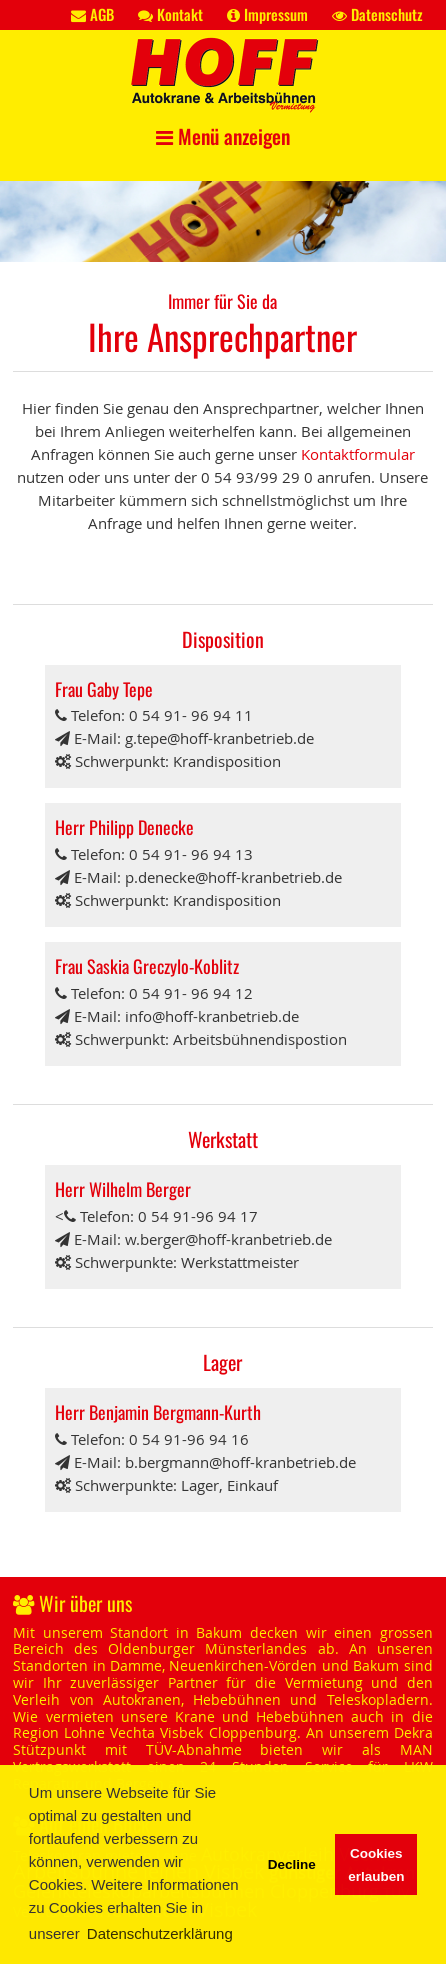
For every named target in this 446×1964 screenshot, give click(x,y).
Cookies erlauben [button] (376, 1865)
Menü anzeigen (223, 136)
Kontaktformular (358, 454)
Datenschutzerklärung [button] (160, 1933)
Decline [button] (292, 1864)
